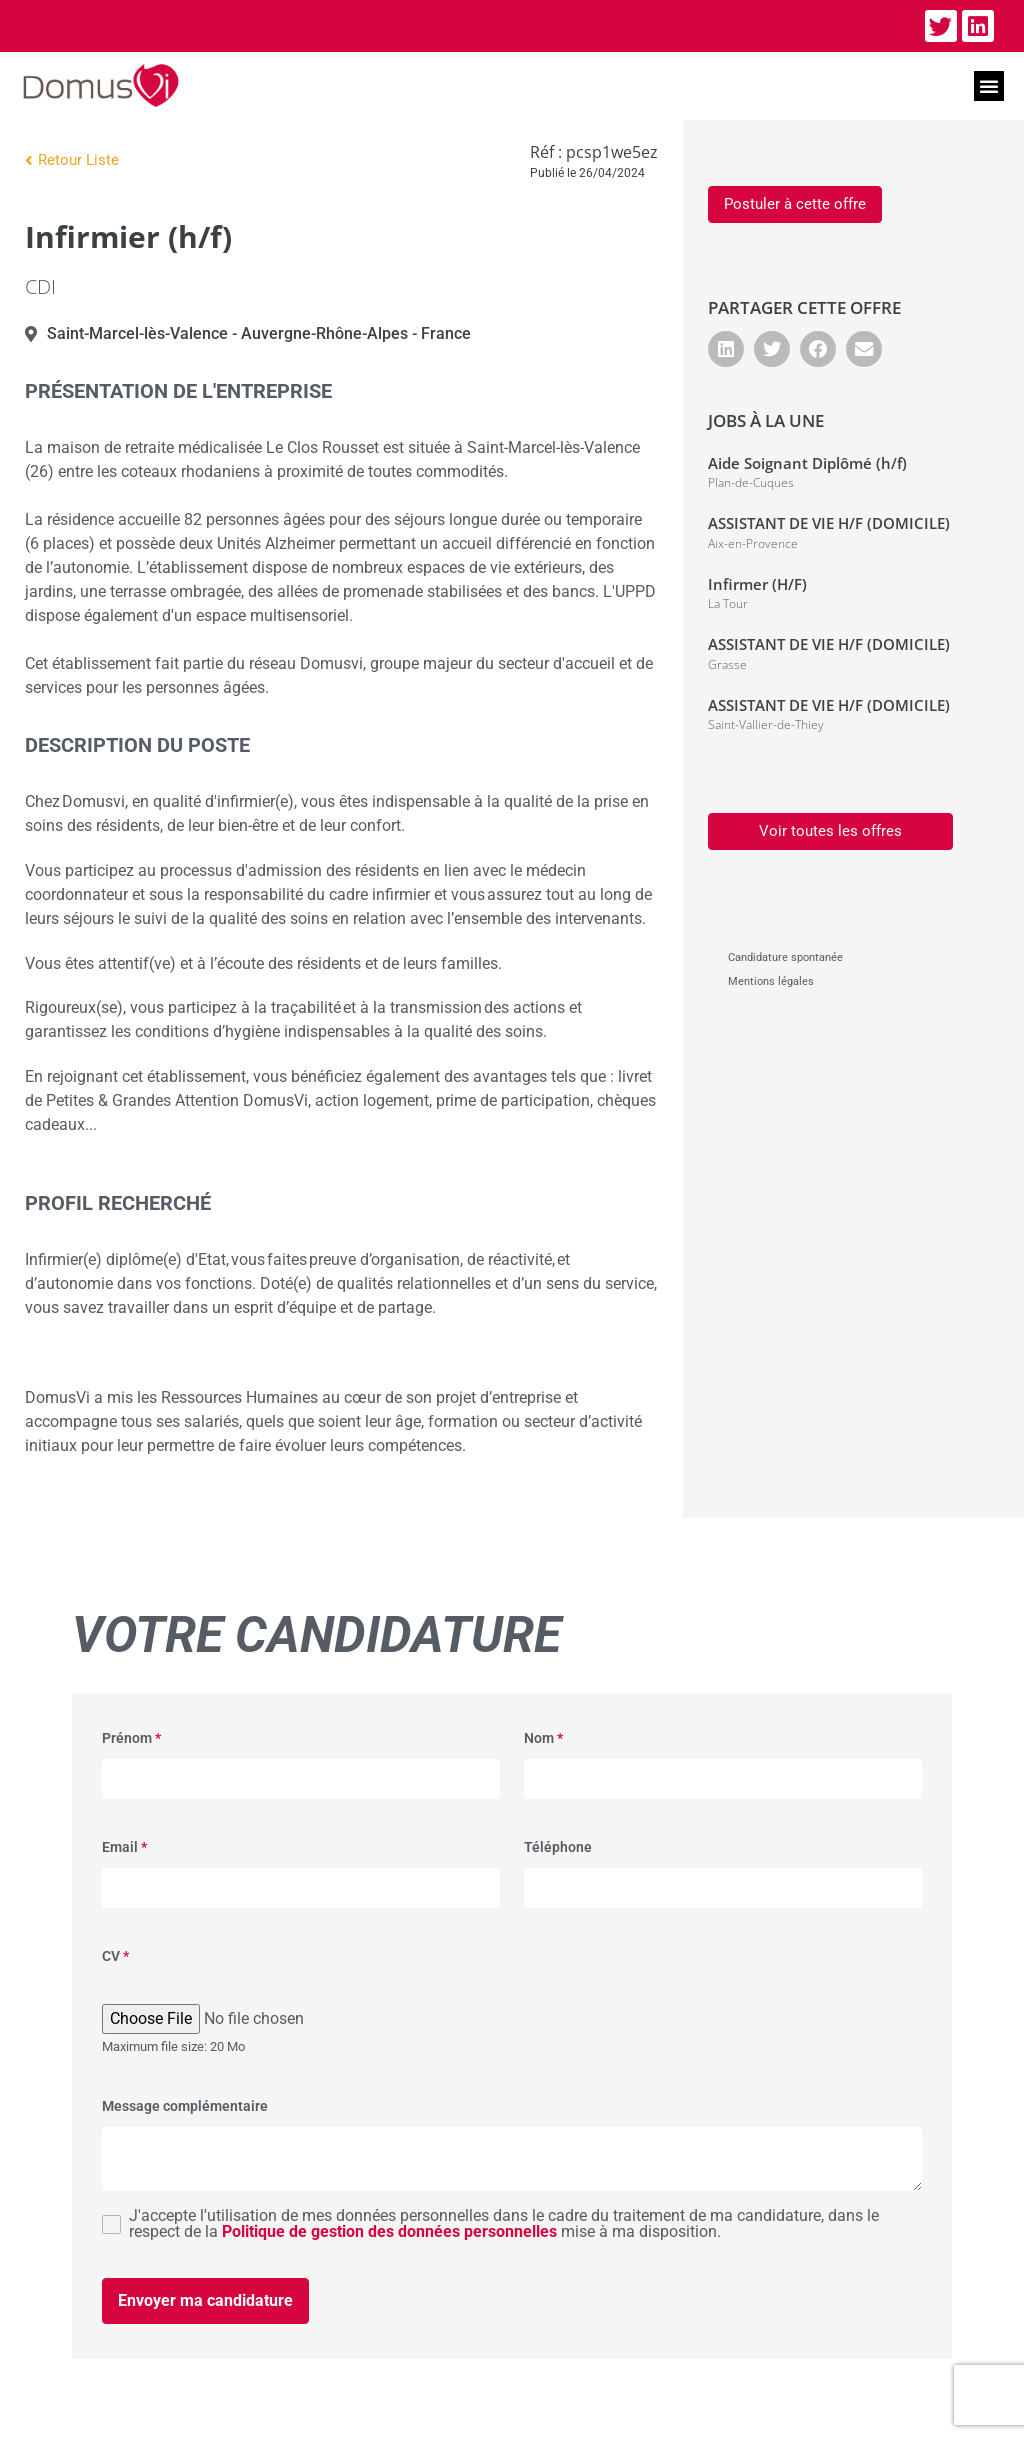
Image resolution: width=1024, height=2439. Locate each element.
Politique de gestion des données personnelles (389, 2231)
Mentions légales (771, 981)
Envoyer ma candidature (205, 2300)
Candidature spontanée (785, 957)
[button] (989, 86)
